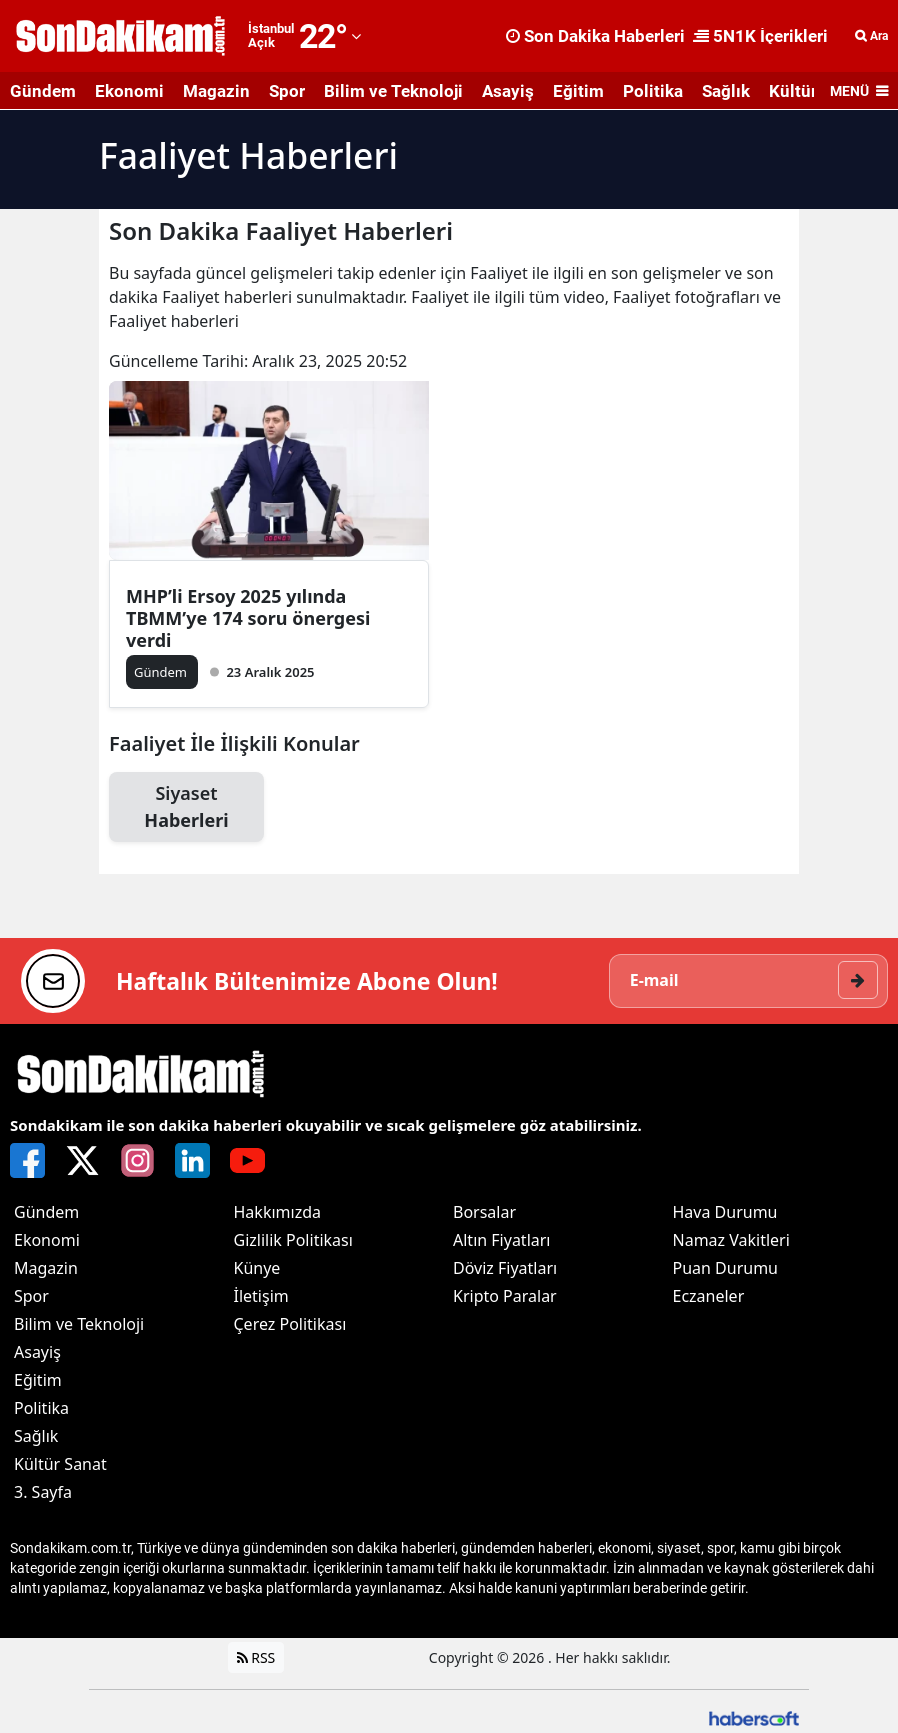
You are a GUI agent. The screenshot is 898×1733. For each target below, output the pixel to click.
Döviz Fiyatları (505, 1270)
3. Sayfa (43, 1494)
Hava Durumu (725, 1214)
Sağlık (726, 91)
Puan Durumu (726, 1270)
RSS (256, 1659)
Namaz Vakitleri (731, 1242)
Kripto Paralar (505, 1298)
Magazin (216, 91)
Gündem (43, 91)
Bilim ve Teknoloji (393, 91)
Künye (257, 1270)
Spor (287, 91)
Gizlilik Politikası (293, 1242)
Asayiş (508, 91)
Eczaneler (709, 1298)
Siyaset (186, 807)
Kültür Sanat (60, 1466)
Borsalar (484, 1214)
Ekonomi (129, 91)
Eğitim (578, 91)
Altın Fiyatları (502, 1242)
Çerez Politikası (290, 1326)
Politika (653, 91)
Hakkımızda (277, 1214)
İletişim (261, 1298)
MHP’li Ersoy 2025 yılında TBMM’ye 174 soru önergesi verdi (248, 618)
